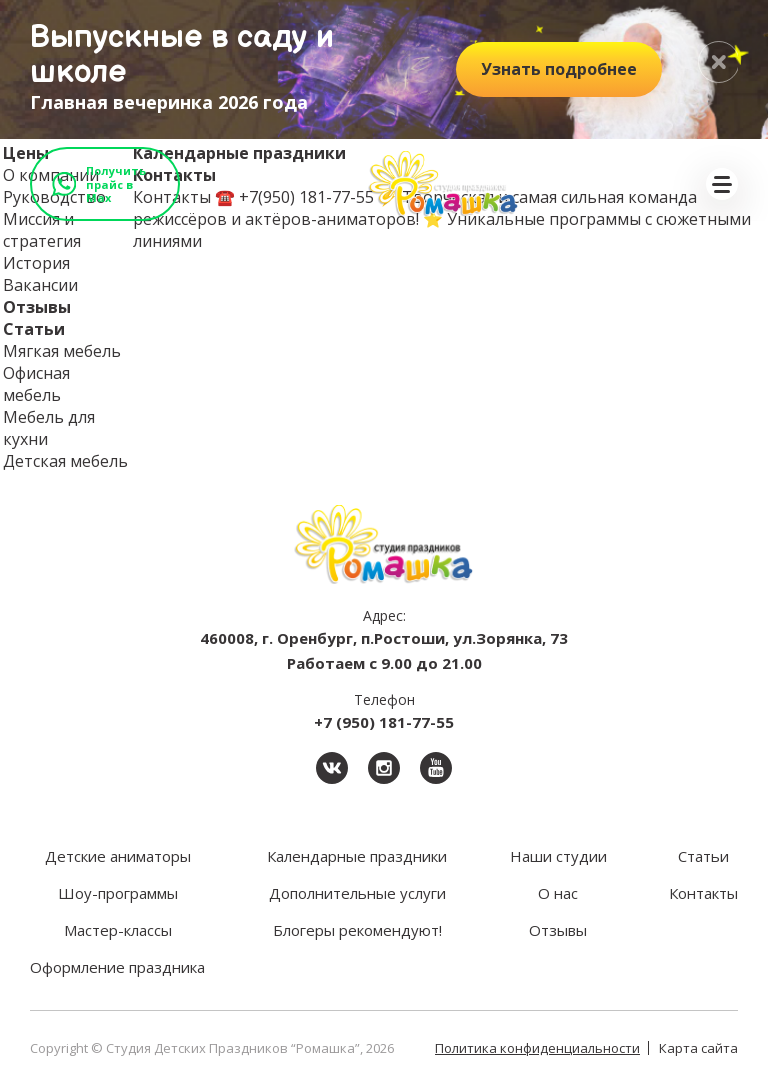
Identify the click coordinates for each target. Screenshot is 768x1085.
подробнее (559, 69)
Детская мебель (65, 461)
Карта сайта (698, 1048)
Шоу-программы (118, 893)
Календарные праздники (357, 856)
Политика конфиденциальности (537, 1048)
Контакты (703, 893)
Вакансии (40, 285)
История (36, 263)
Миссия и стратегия (42, 230)
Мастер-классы (118, 930)
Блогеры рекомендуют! (357, 930)
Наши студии (558, 856)
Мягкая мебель (62, 351)
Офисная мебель (36, 384)
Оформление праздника (117, 967)
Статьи (34, 329)
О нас (558, 893)
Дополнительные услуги (357, 893)
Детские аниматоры (118, 856)
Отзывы (37, 307)
